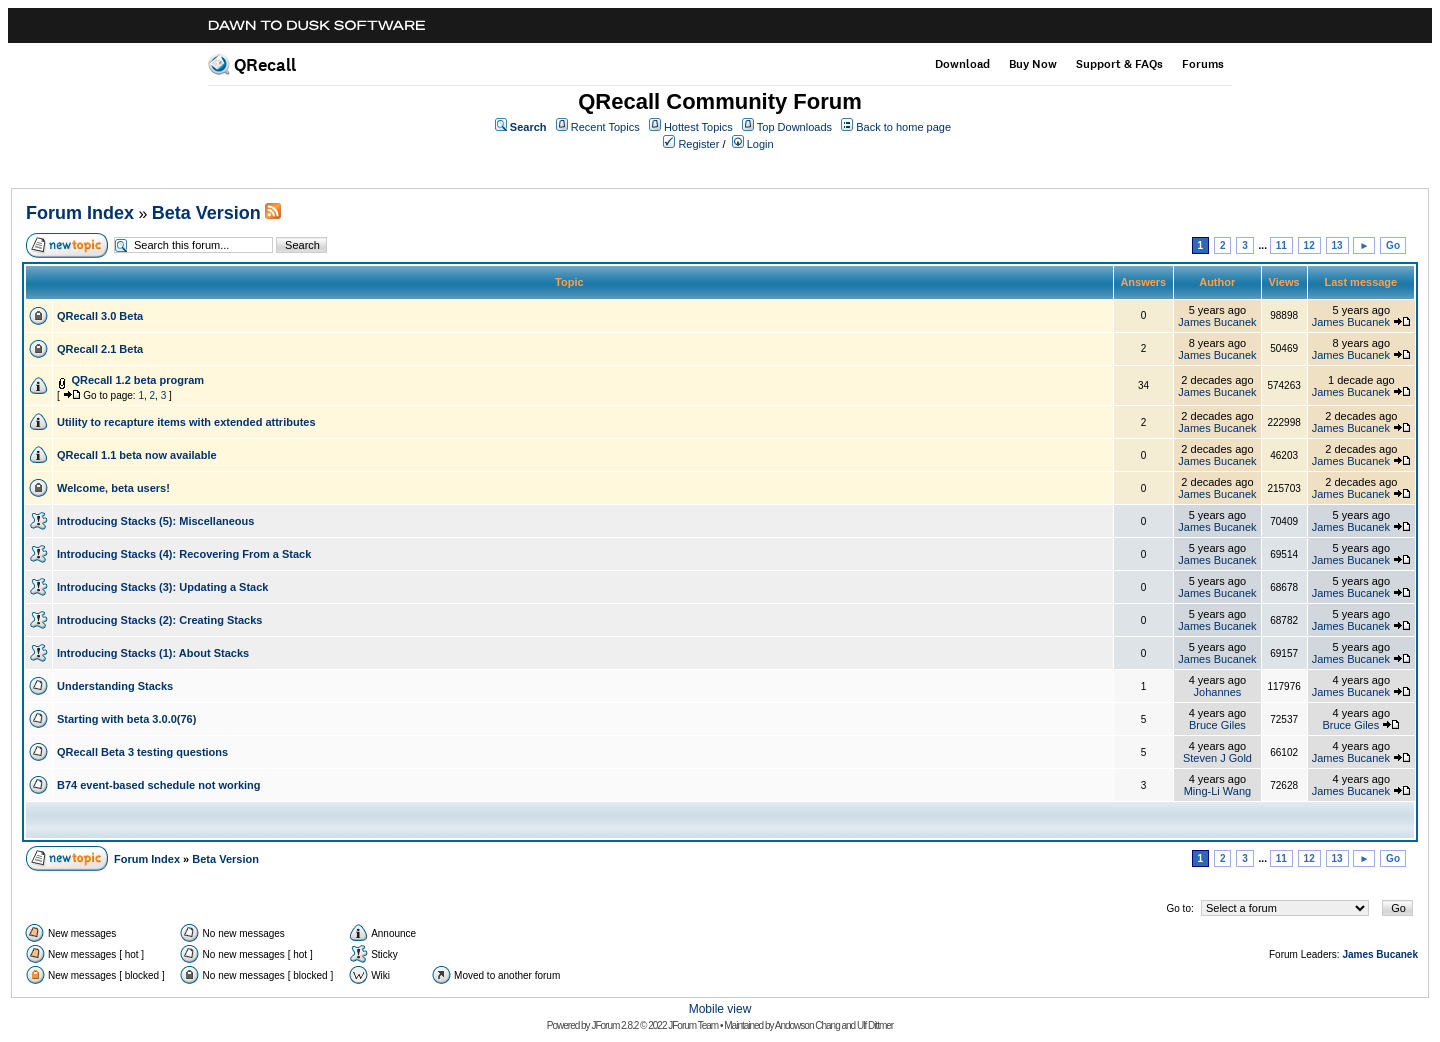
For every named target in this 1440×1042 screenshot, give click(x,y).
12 (1309, 245)
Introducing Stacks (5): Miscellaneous (155, 521)
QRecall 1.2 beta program (137, 380)
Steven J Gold (1217, 758)
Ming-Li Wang (1217, 791)
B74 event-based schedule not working (159, 785)
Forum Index (80, 213)
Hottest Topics (698, 127)
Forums (1203, 64)
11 (1281, 245)
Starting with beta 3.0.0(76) (126, 719)
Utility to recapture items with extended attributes (186, 422)
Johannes (1218, 692)
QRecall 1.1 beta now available (137, 455)
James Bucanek (1217, 322)
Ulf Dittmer (875, 1025)
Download (962, 64)
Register (698, 144)
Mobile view (720, 1009)
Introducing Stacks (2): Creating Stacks (159, 620)
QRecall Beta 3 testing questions (142, 752)
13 (1337, 245)
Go (1393, 245)
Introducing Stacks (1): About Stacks (153, 653)
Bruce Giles (1217, 725)
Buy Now (1033, 64)
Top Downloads (794, 127)
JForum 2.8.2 (614, 1025)
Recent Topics (605, 127)
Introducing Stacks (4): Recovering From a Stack (184, 554)
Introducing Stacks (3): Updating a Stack (162, 587)
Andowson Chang (807, 1025)
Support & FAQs (1119, 64)
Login (760, 144)
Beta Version (206, 213)
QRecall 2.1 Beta (100, 349)
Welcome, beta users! (113, 488)
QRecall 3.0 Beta (100, 316)
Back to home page (903, 127)
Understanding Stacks (115, 686)
